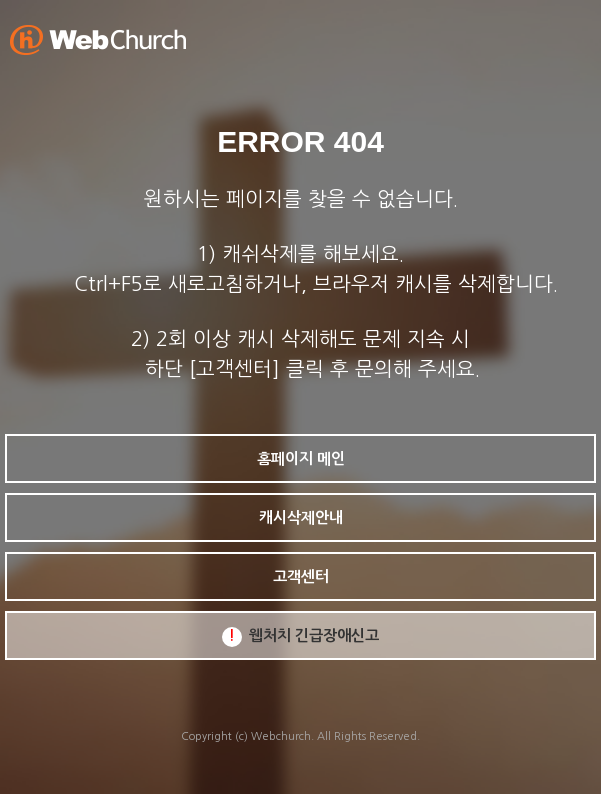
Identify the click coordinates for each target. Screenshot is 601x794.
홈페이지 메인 (301, 458)
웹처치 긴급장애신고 (300, 637)
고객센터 (301, 576)
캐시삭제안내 (301, 517)
